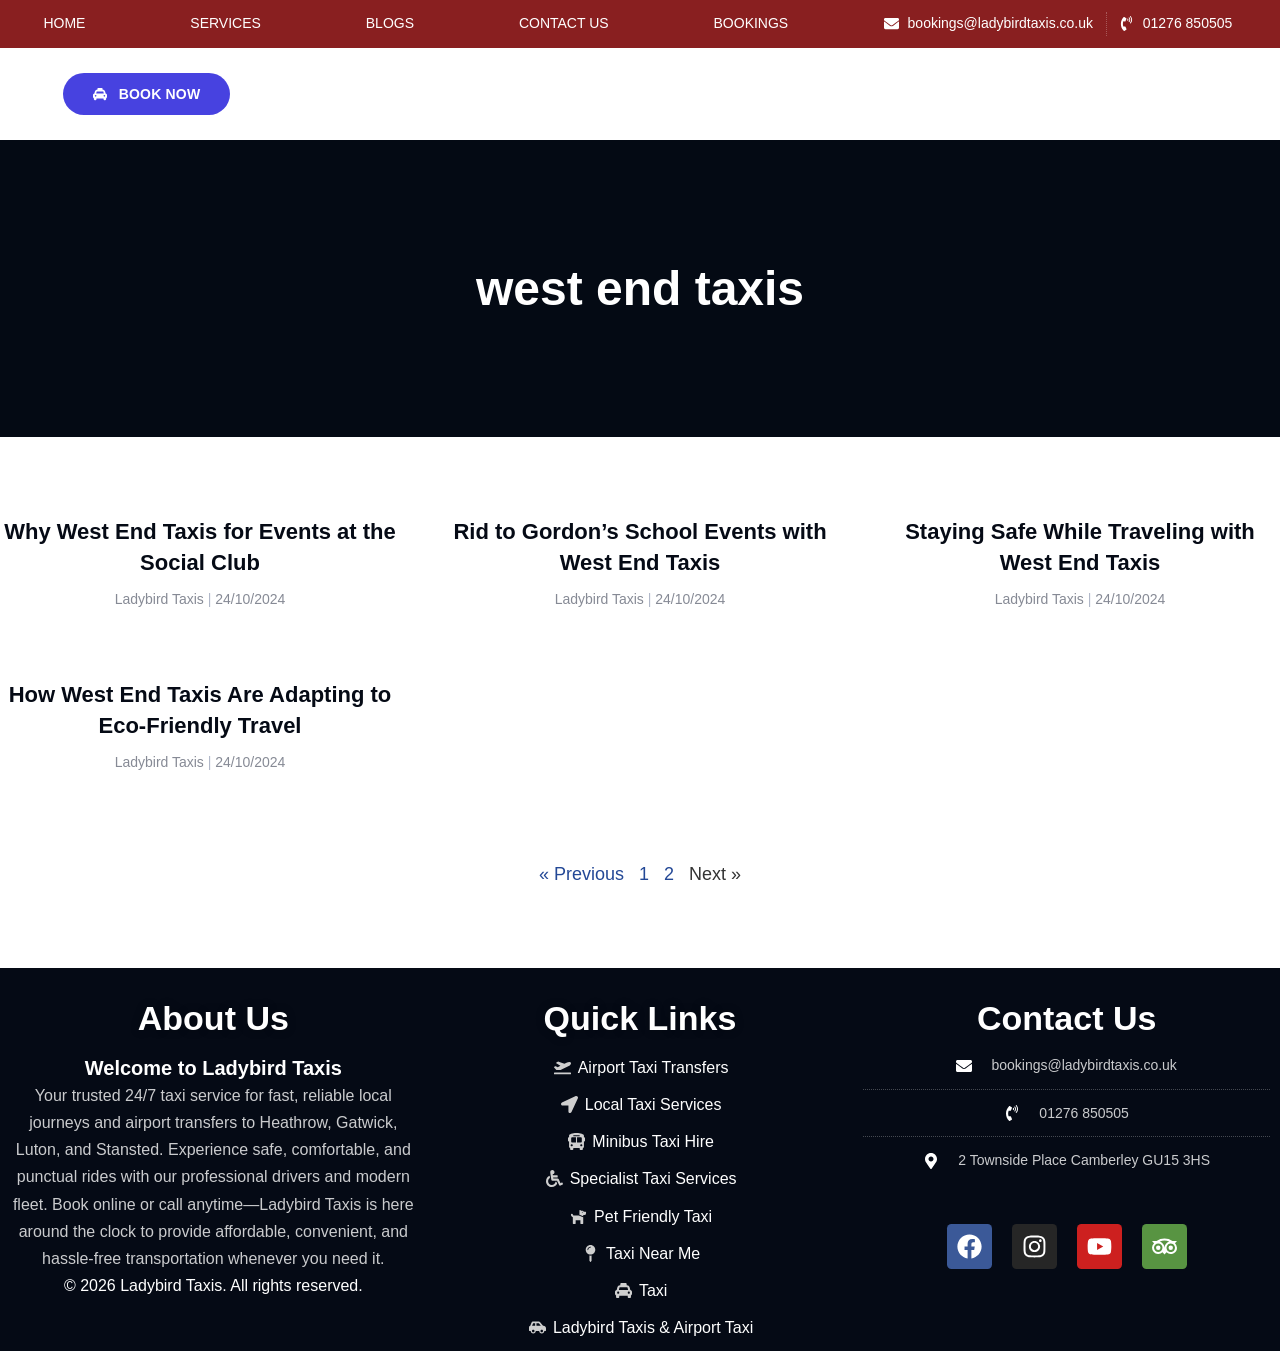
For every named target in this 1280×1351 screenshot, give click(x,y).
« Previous (581, 874)
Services (225, 23)
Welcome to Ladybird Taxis (213, 1068)
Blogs (390, 23)
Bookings (751, 23)
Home (64, 23)
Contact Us (564, 23)
